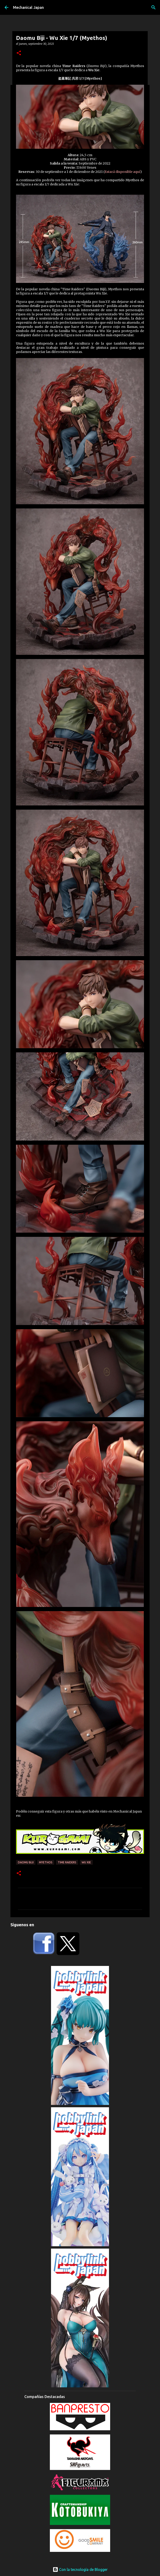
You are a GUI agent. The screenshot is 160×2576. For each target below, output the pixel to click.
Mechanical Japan (28, 7)
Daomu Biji (26, 1862)
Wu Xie (86, 1862)
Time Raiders (67, 1862)
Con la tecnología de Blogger (80, 2569)
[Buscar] (153, 7)
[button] (19, 53)
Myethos (45, 1862)
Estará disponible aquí (122, 172)
